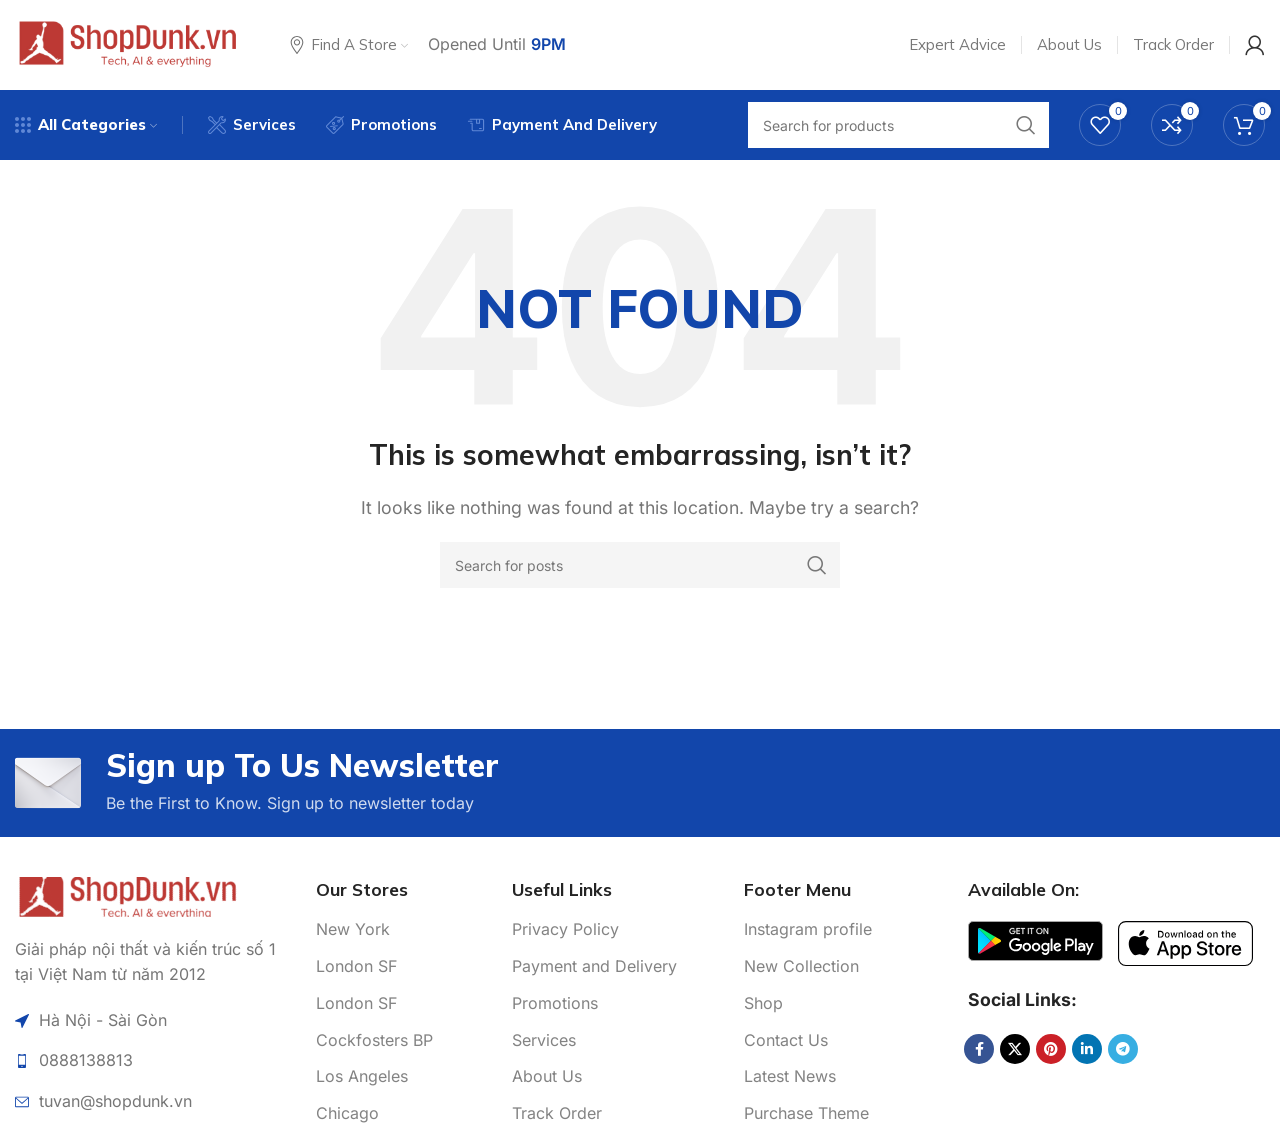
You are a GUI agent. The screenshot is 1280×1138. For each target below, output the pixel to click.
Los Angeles (362, 1076)
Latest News (790, 1076)
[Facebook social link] (979, 1049)
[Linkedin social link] (1087, 1049)
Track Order (557, 1113)
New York (353, 929)
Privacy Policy (565, 929)
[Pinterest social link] (1051, 1049)
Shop (763, 1003)
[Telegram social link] (1123, 1049)
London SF (356, 966)
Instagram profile (808, 929)
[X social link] (1015, 1049)
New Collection (801, 966)
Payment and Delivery (594, 966)
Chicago (347, 1113)
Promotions (555, 1003)
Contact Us (786, 1040)
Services (544, 1040)
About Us (547, 1076)
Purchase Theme (806, 1113)
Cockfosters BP (374, 1040)
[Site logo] (127, 43)
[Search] (640, 565)
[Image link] (127, 895)
